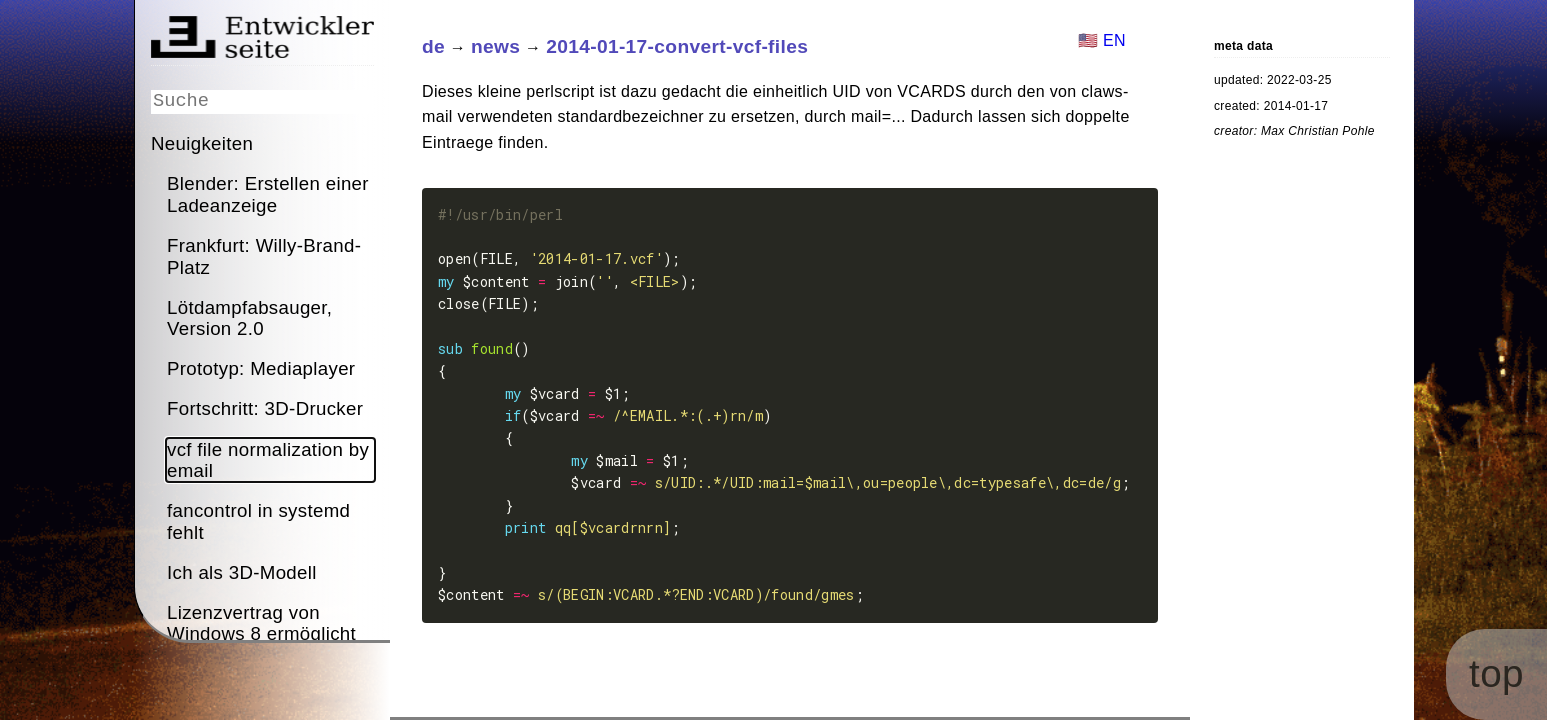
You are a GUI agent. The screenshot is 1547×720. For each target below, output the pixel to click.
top (1522, 696)
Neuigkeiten (202, 142)
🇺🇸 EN (1102, 40)
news (494, 46)
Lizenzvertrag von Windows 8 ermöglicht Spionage (261, 633)
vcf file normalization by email (268, 459)
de (433, 46)
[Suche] (262, 100)
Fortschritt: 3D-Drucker (265, 407)
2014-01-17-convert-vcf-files (677, 46)
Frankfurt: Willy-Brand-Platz (264, 255)
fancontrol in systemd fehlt (258, 520)
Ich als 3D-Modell (242, 571)
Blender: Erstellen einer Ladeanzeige (268, 193)
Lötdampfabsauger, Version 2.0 (249, 317)
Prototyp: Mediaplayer (261, 367)
